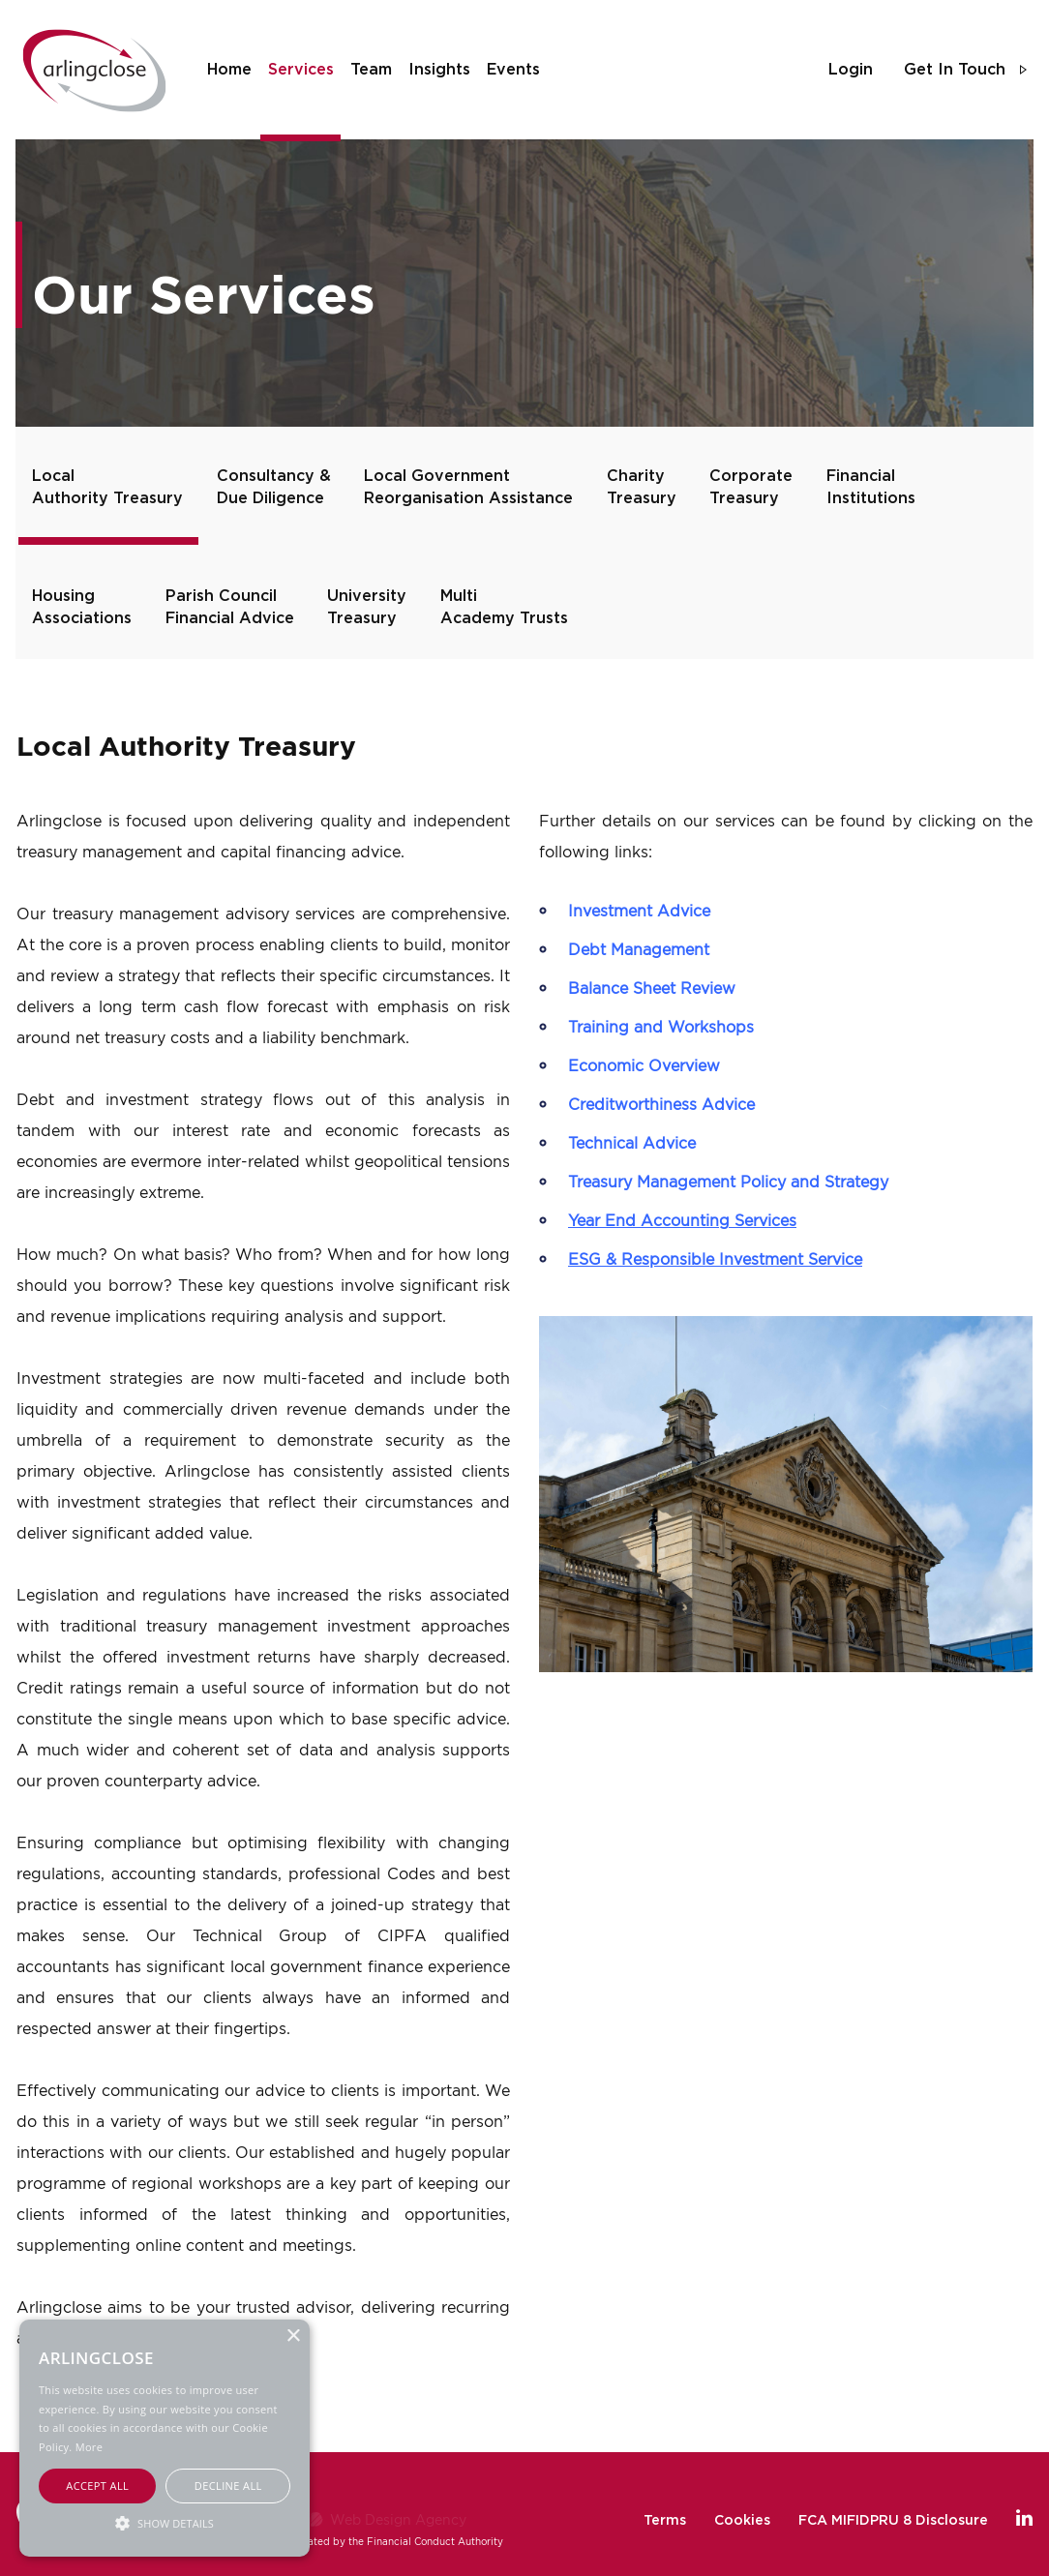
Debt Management (638, 949)
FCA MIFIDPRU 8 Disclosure (893, 2521)
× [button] (292, 2336)
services (301, 69)
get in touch (954, 69)
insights (439, 69)
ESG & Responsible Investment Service (715, 1259)
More (89, 2447)
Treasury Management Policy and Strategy (728, 1181)
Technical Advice (632, 1143)
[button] (164, 2522)
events (513, 69)
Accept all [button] (97, 2485)
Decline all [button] (228, 2485)
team (371, 69)
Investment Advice (639, 910)
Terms (665, 2521)
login (850, 69)
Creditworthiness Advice (661, 1104)
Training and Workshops (661, 1026)
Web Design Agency (398, 2519)
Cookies (742, 2521)
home (229, 69)
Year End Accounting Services (682, 1220)
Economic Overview (644, 1065)
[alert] (164, 2438)
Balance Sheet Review (651, 988)
